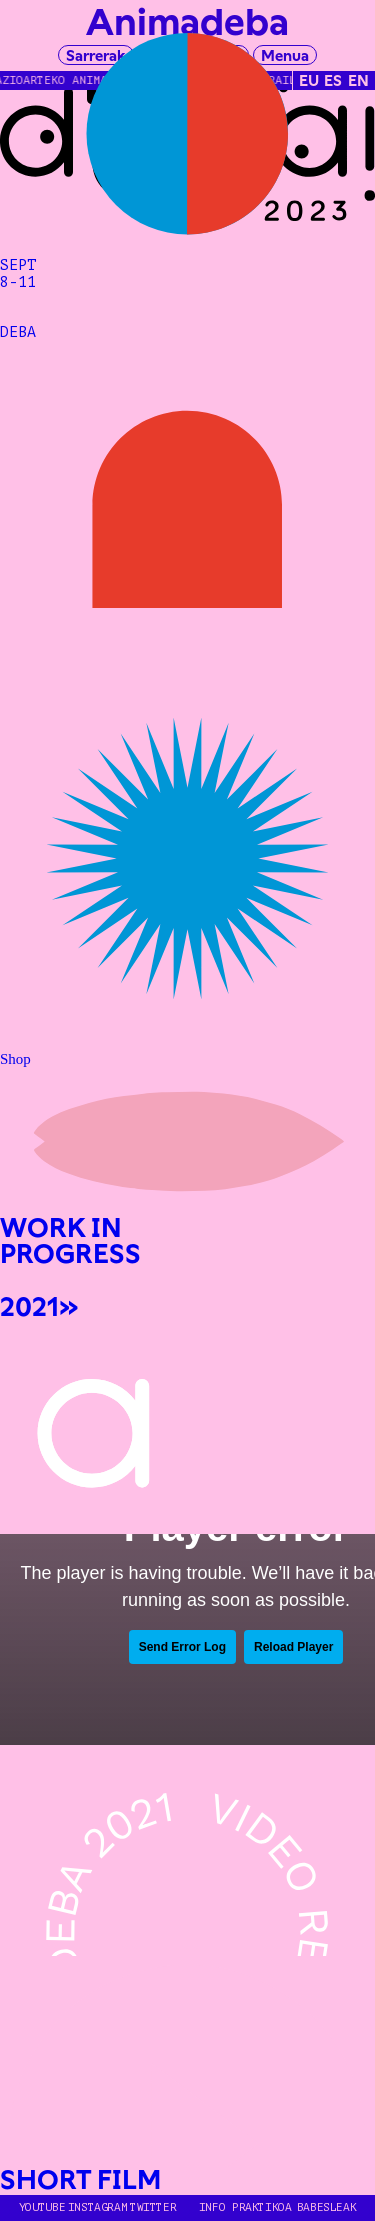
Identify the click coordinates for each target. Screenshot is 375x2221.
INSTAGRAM (98, 2207)
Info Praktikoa (245, 2207)
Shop (15, 1059)
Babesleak (327, 2207)
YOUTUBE (42, 2207)
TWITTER (153, 2207)
